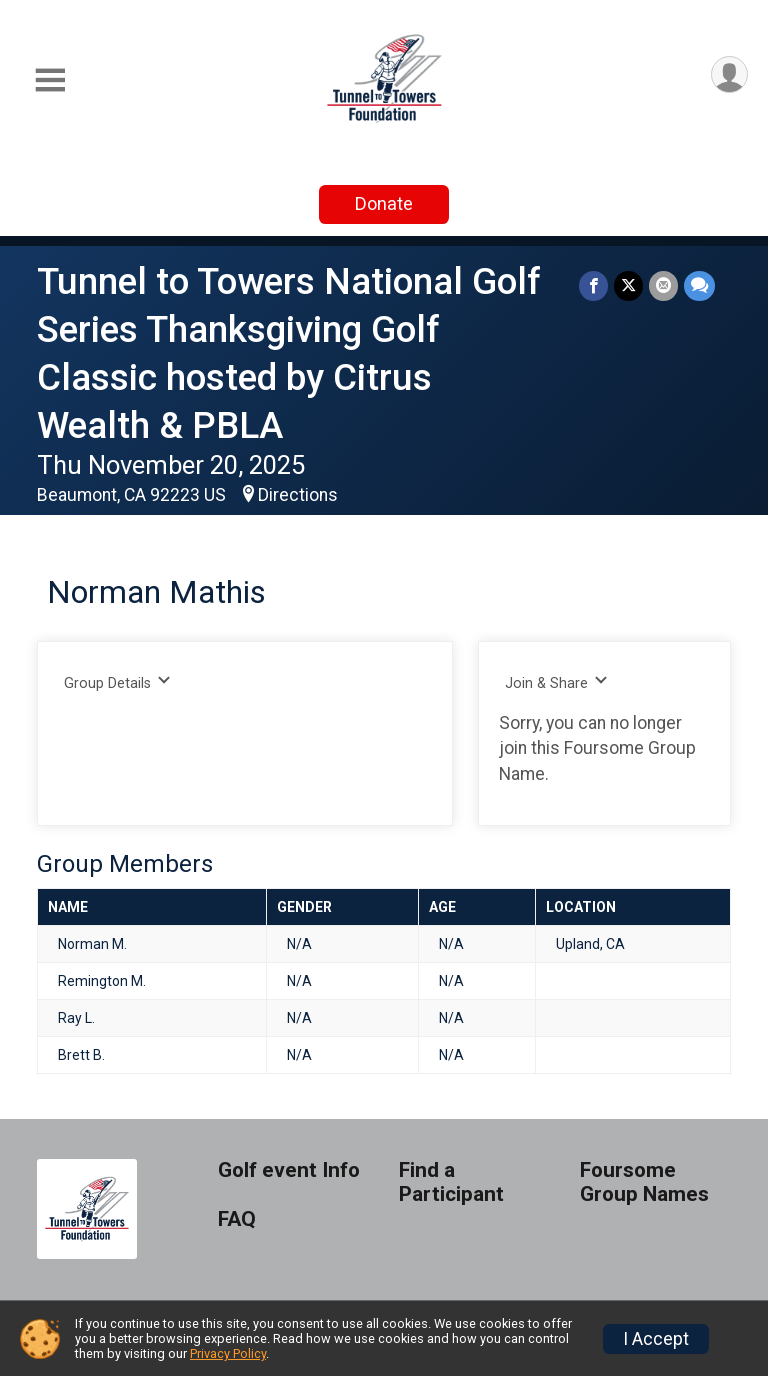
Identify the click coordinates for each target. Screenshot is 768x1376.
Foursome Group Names (644, 1182)
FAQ (237, 1219)
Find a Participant (451, 1182)
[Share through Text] (699, 285)
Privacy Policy (228, 1353)
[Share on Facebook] (593, 285)
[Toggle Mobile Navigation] (50, 80)
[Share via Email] (663, 285)
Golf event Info (289, 1170)
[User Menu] (729, 74)
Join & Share (556, 682)
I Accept (656, 1339)
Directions (298, 495)
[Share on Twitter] (628, 285)
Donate (384, 203)
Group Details (117, 682)
